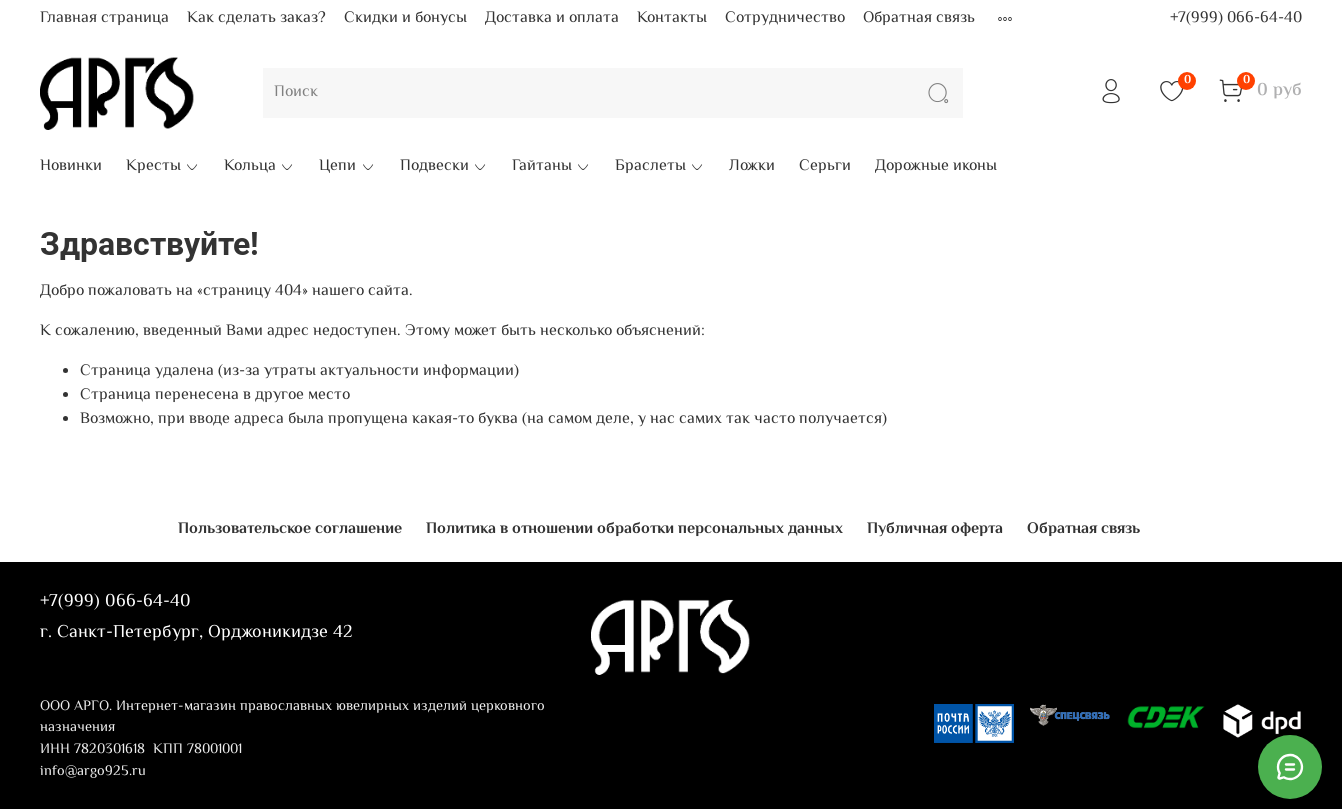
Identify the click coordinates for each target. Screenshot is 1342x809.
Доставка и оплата (552, 18)
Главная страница (104, 18)
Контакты (672, 18)
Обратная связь (919, 18)
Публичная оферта (935, 529)
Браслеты (660, 167)
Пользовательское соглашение (290, 529)
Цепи (347, 167)
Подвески (444, 167)
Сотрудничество (785, 18)
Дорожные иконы (936, 167)
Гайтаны (551, 167)
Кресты (163, 167)
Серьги (825, 167)
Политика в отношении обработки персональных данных (634, 529)
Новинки (71, 167)
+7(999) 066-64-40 (1236, 18)
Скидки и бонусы (405, 18)
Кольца (259, 167)
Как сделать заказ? (256, 18)
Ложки (752, 167)
